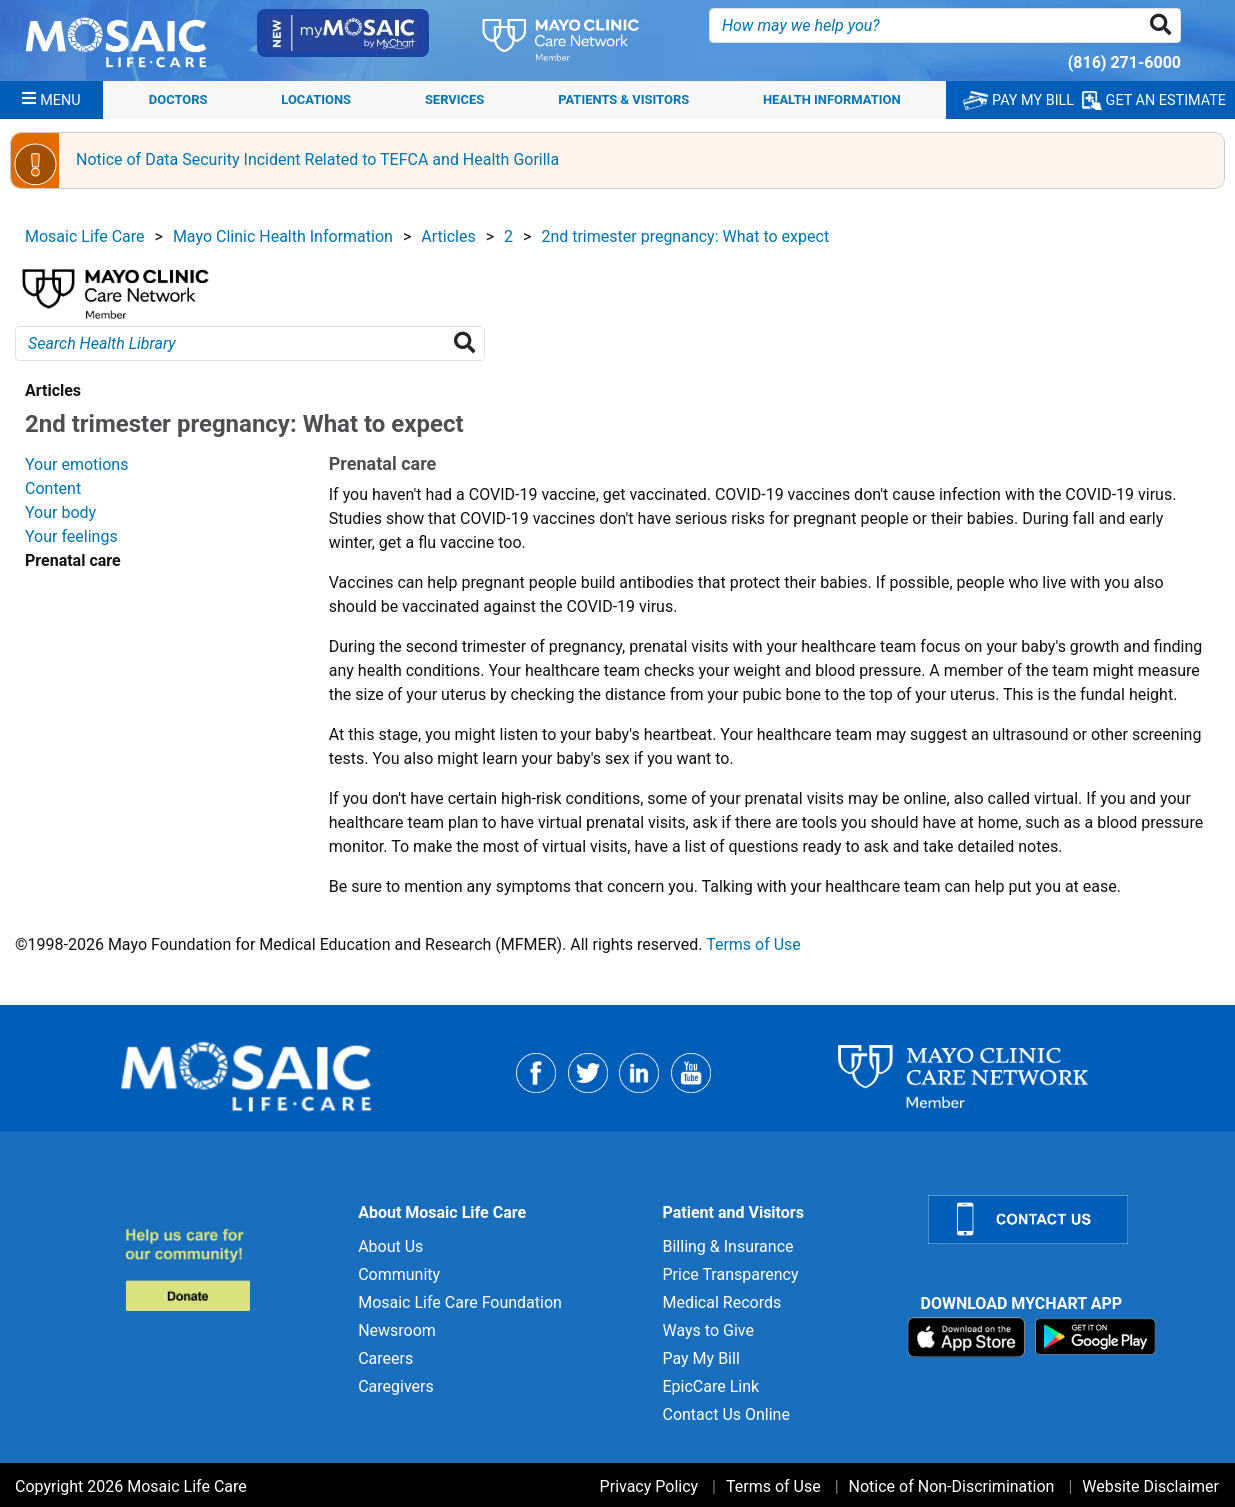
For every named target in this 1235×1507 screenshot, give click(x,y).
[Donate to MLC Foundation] (230, 1269)
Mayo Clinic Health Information (283, 236)
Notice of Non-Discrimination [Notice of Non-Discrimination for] (952, 1486)
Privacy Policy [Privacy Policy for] (649, 1486)
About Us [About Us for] (390, 1246)
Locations (316, 99)
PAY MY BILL (1018, 100)
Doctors (178, 99)
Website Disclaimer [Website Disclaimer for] (1150, 1486)
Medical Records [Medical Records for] (721, 1302)
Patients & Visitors (623, 99)
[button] (1164, 25)
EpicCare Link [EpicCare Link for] (710, 1386)
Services (454, 99)
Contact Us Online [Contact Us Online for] (725, 1414)
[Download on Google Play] (1095, 1335)
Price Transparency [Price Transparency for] (730, 1274)
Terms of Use (753, 944)
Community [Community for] (399, 1274)
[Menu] (51, 100)
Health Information (832, 99)
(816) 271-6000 (1124, 62)
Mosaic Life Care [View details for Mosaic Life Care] (85, 236)
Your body (60, 512)
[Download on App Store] (968, 1335)
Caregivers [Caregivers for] (396, 1386)
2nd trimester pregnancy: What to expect (685, 236)
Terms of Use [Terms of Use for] (773, 1486)
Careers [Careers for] (385, 1358)
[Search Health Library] (468, 343)
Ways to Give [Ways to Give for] (707, 1330)
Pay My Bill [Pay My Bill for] (700, 1358)
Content (53, 488)
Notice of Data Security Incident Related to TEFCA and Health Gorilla (317, 159)
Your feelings (71, 536)
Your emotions (76, 464)
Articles (448, 236)
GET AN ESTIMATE (1154, 100)
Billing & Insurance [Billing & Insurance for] (727, 1246)
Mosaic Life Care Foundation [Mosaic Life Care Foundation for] (460, 1302)
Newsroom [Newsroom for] (397, 1330)
